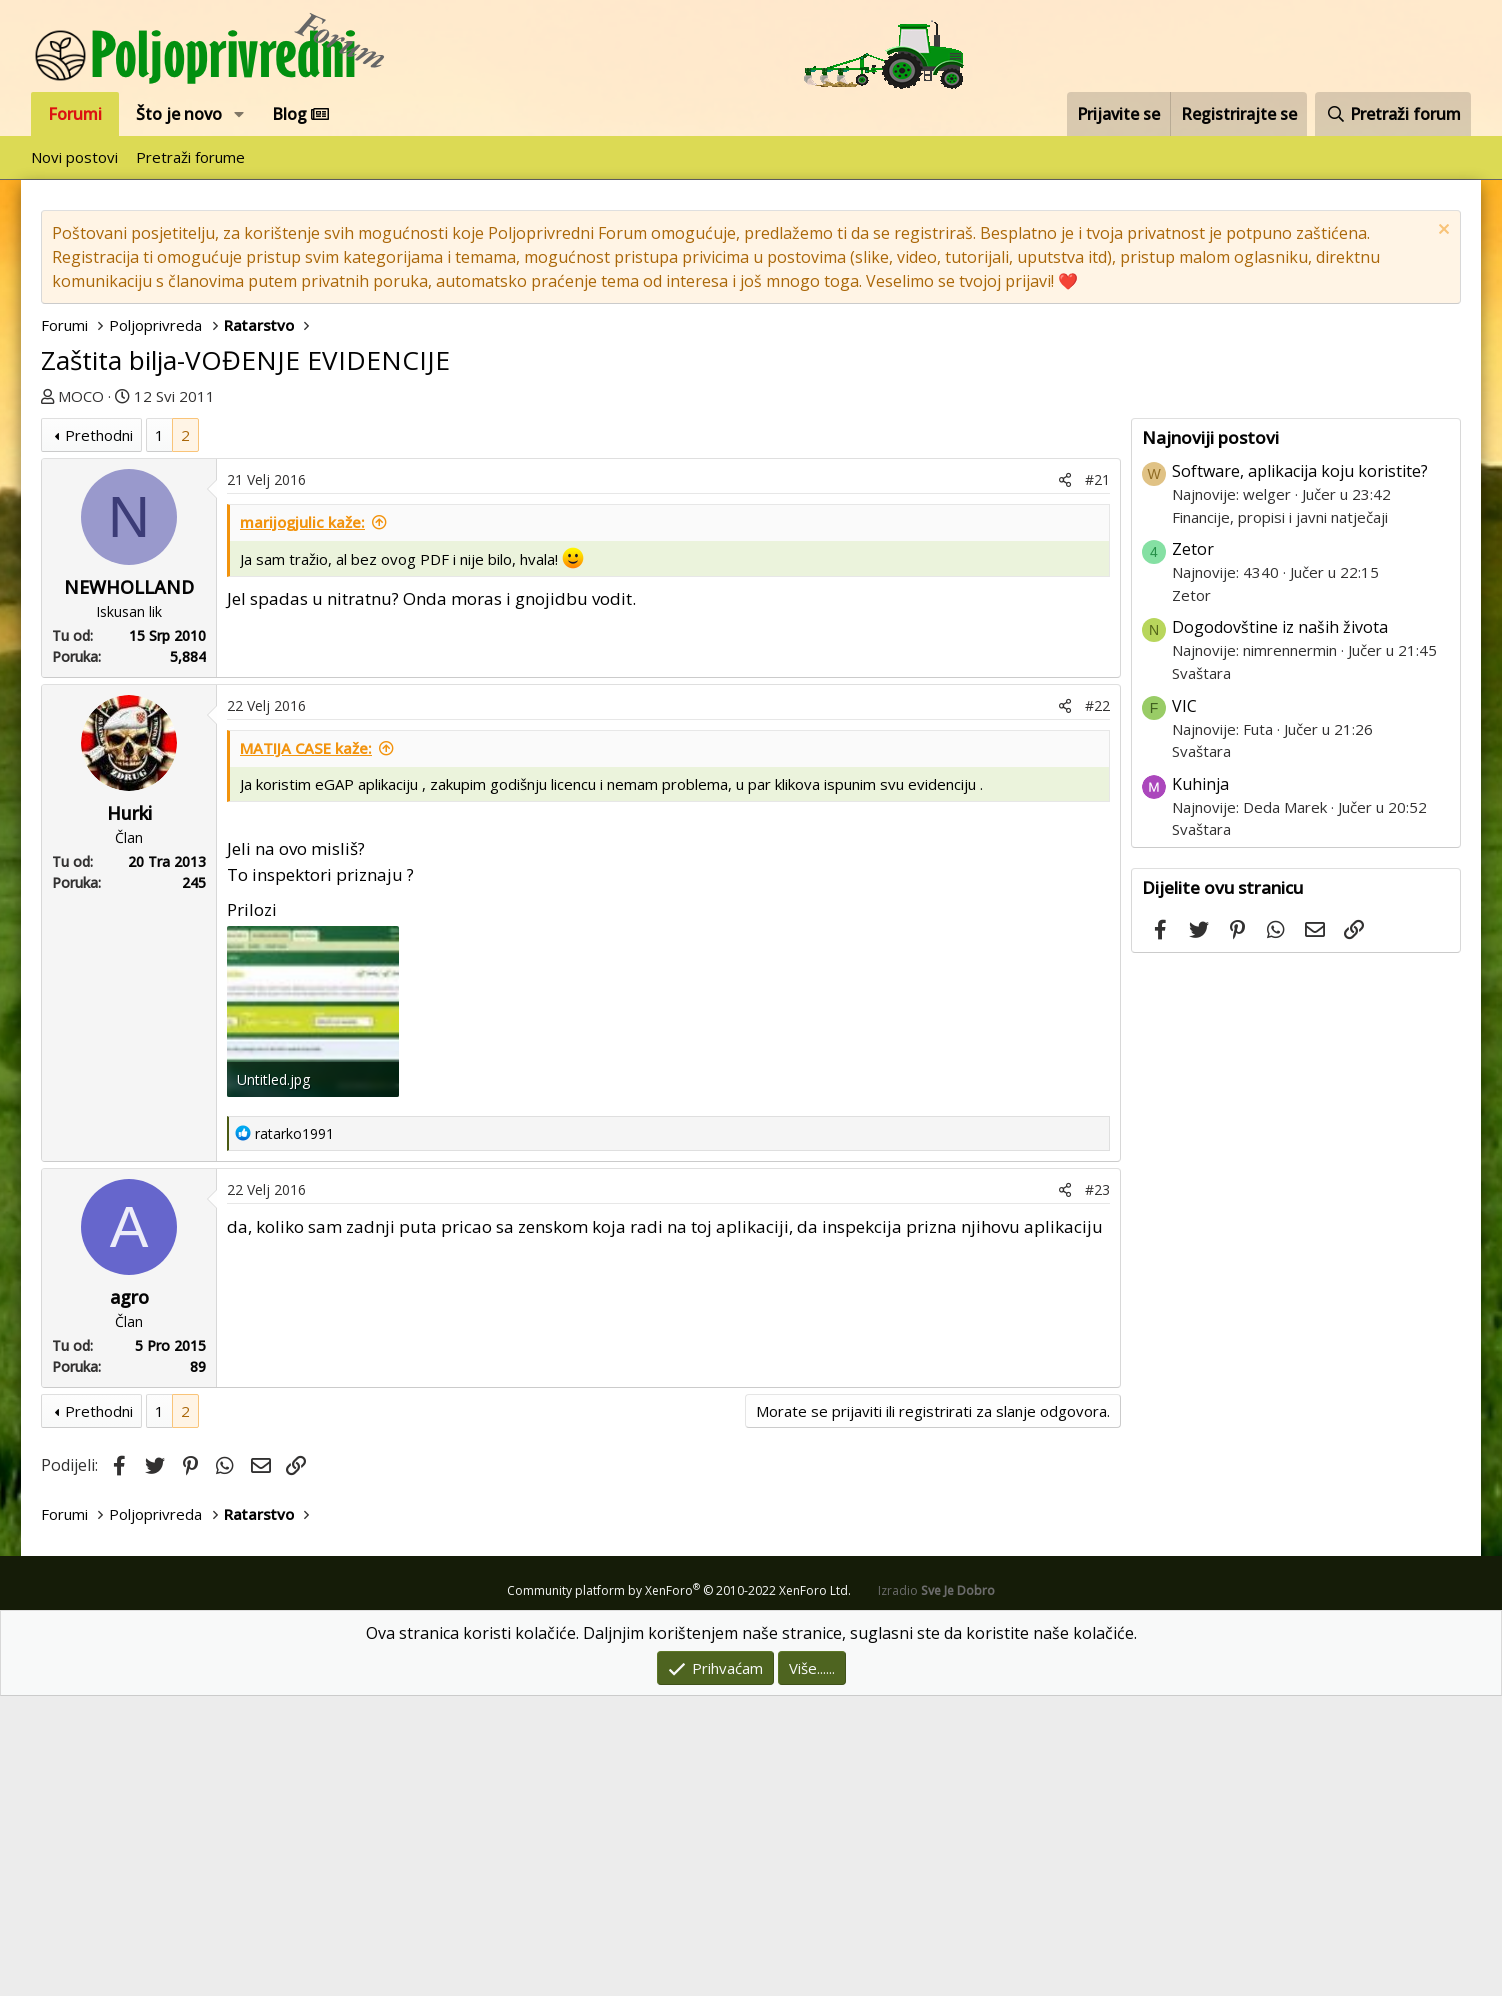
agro (129, 1597)
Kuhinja (1200, 1084)
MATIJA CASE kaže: (306, 1048)
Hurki (129, 1113)
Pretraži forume (190, 157)
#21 (1097, 779)
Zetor (1193, 849)
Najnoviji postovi (1210, 737)
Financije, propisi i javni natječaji (1280, 817)
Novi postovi (74, 157)
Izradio (936, 1890)
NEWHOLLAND (129, 887)
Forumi (75, 114)
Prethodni (99, 735)
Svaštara (1201, 973)
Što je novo (179, 114)
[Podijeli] (1065, 779)
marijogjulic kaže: (302, 822)
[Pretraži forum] (1393, 114)
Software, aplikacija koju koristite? (1300, 771)
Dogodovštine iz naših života (1280, 927)
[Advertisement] (751, 558)
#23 (1097, 1489)
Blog (300, 114)
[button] (239, 114)
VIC (1184, 1006)
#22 (1097, 1005)
